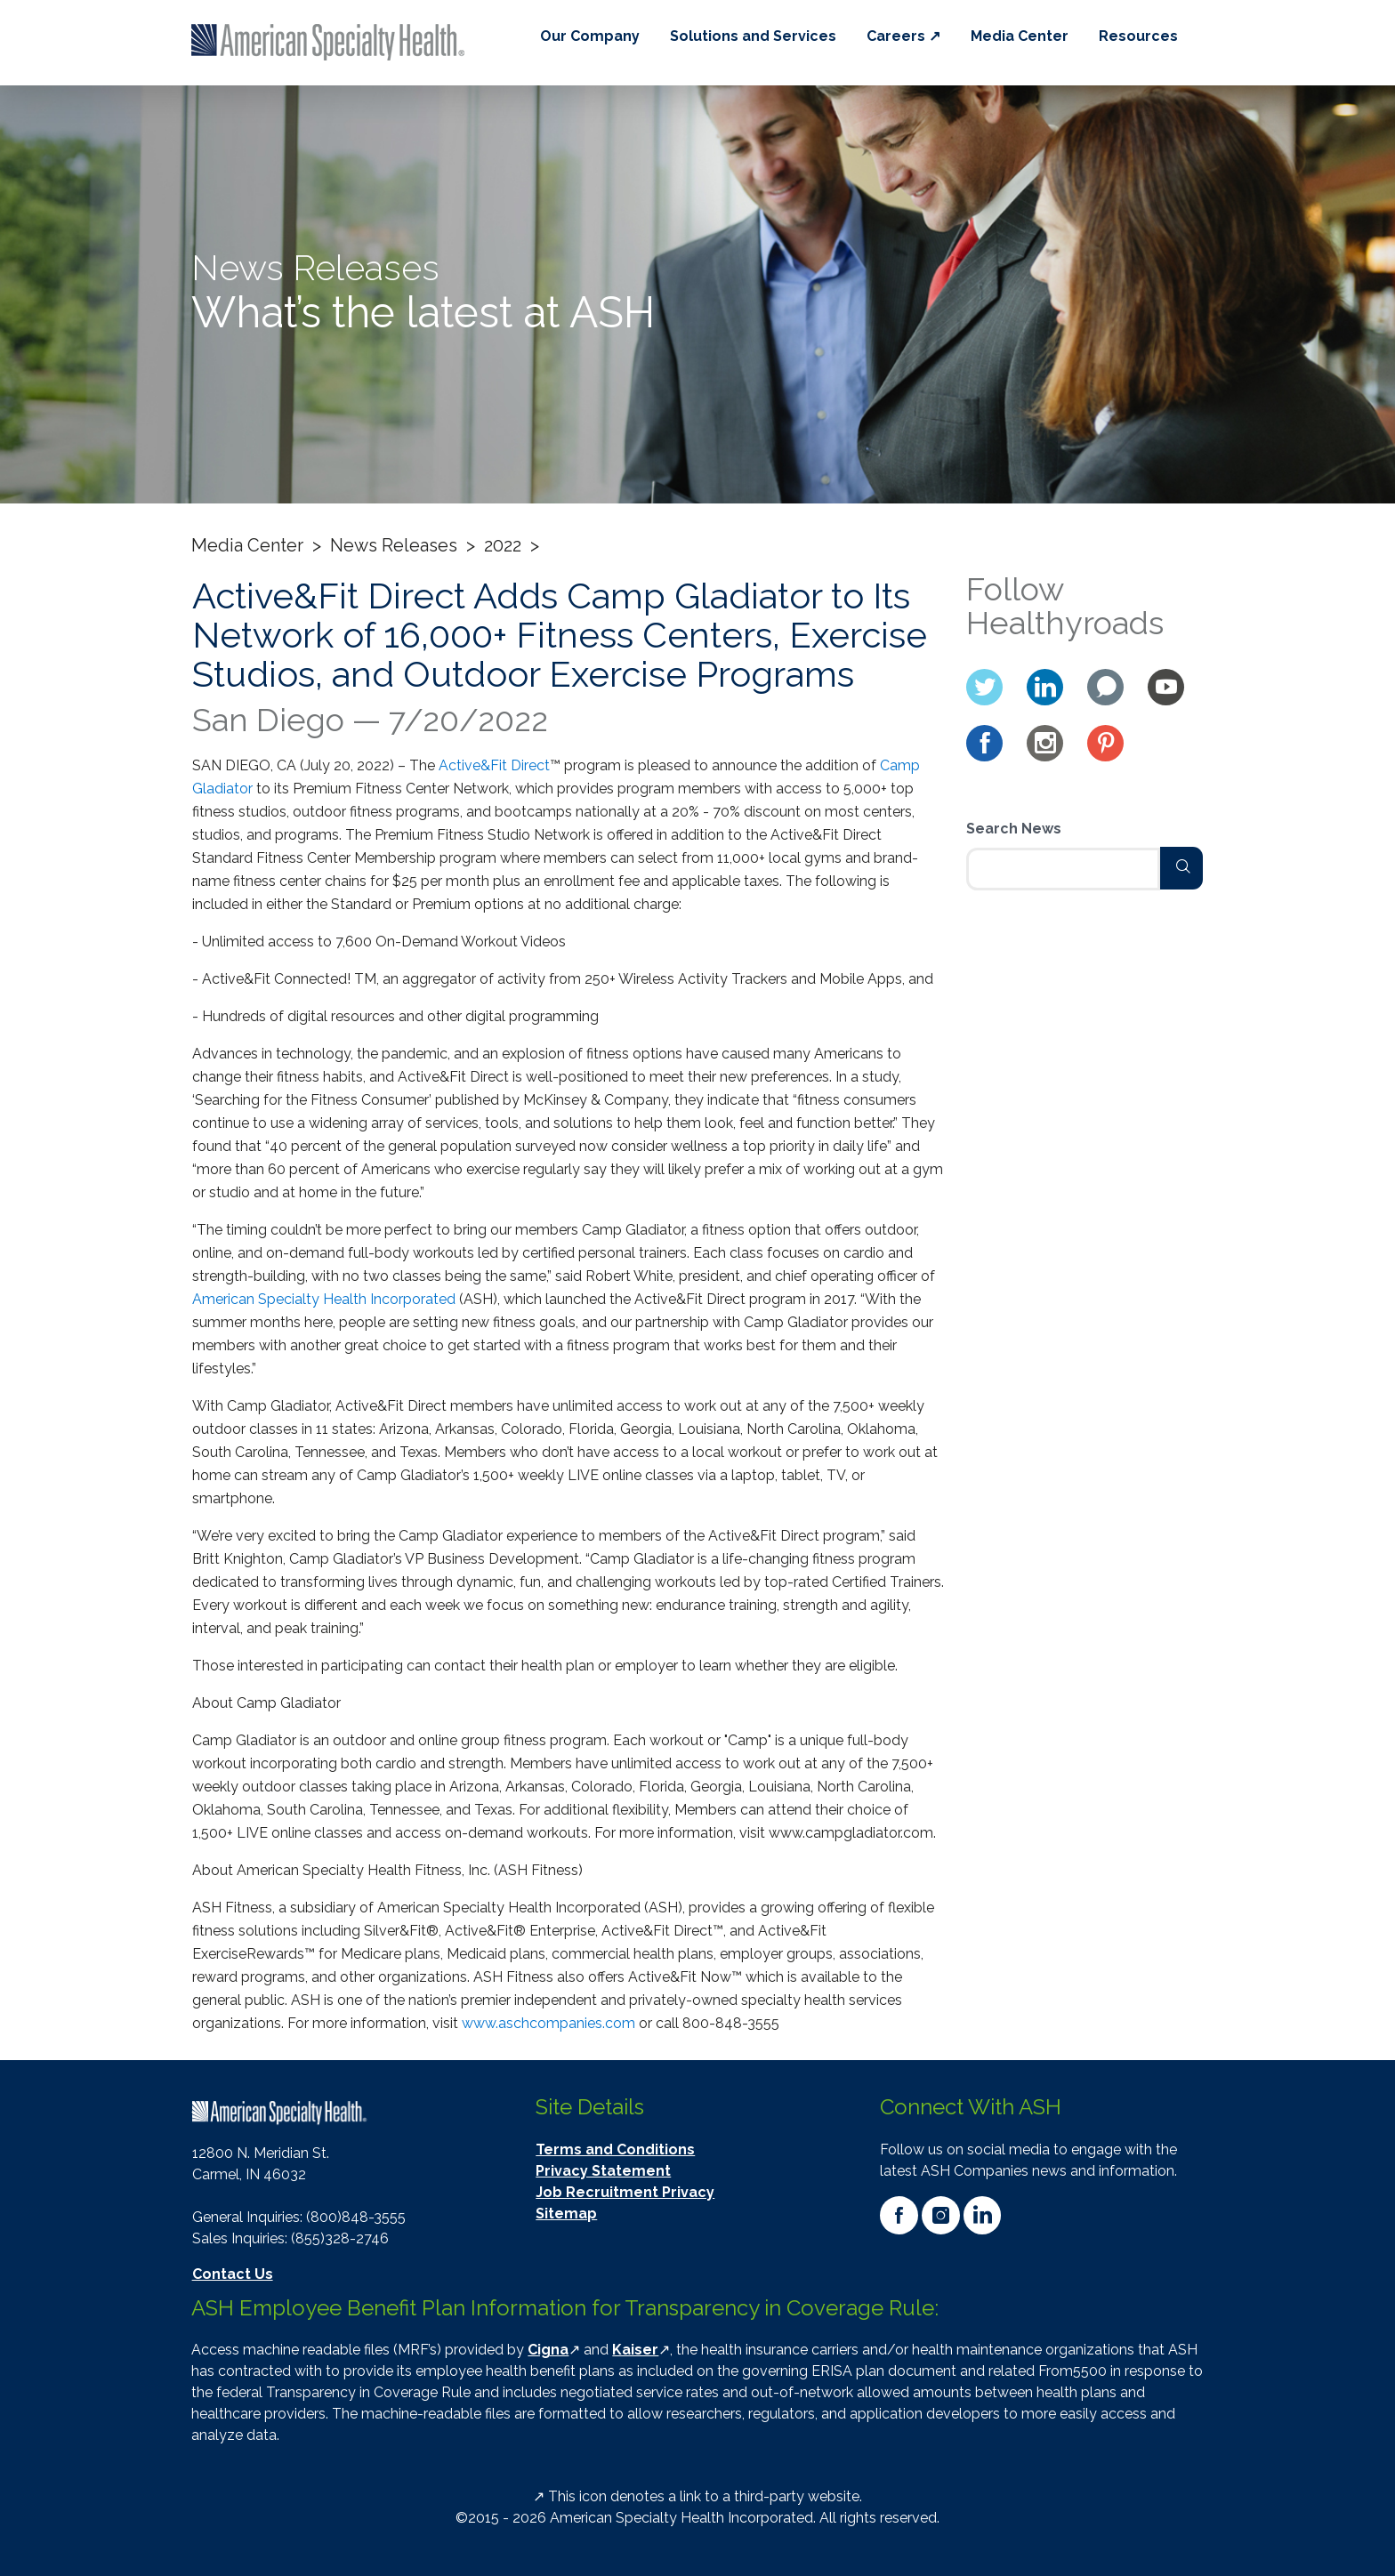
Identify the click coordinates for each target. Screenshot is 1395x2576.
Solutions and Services (753, 36)
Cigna (548, 2349)
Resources (1138, 36)
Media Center (1019, 36)
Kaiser (635, 2349)
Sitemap (566, 2213)
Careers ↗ (903, 36)
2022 (502, 545)
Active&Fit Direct (494, 765)
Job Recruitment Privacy (625, 2192)
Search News (1013, 828)
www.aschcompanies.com (548, 2023)
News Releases (393, 545)
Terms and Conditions (615, 2149)
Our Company (590, 36)
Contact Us (232, 2274)
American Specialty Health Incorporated (324, 1299)
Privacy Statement (603, 2170)
